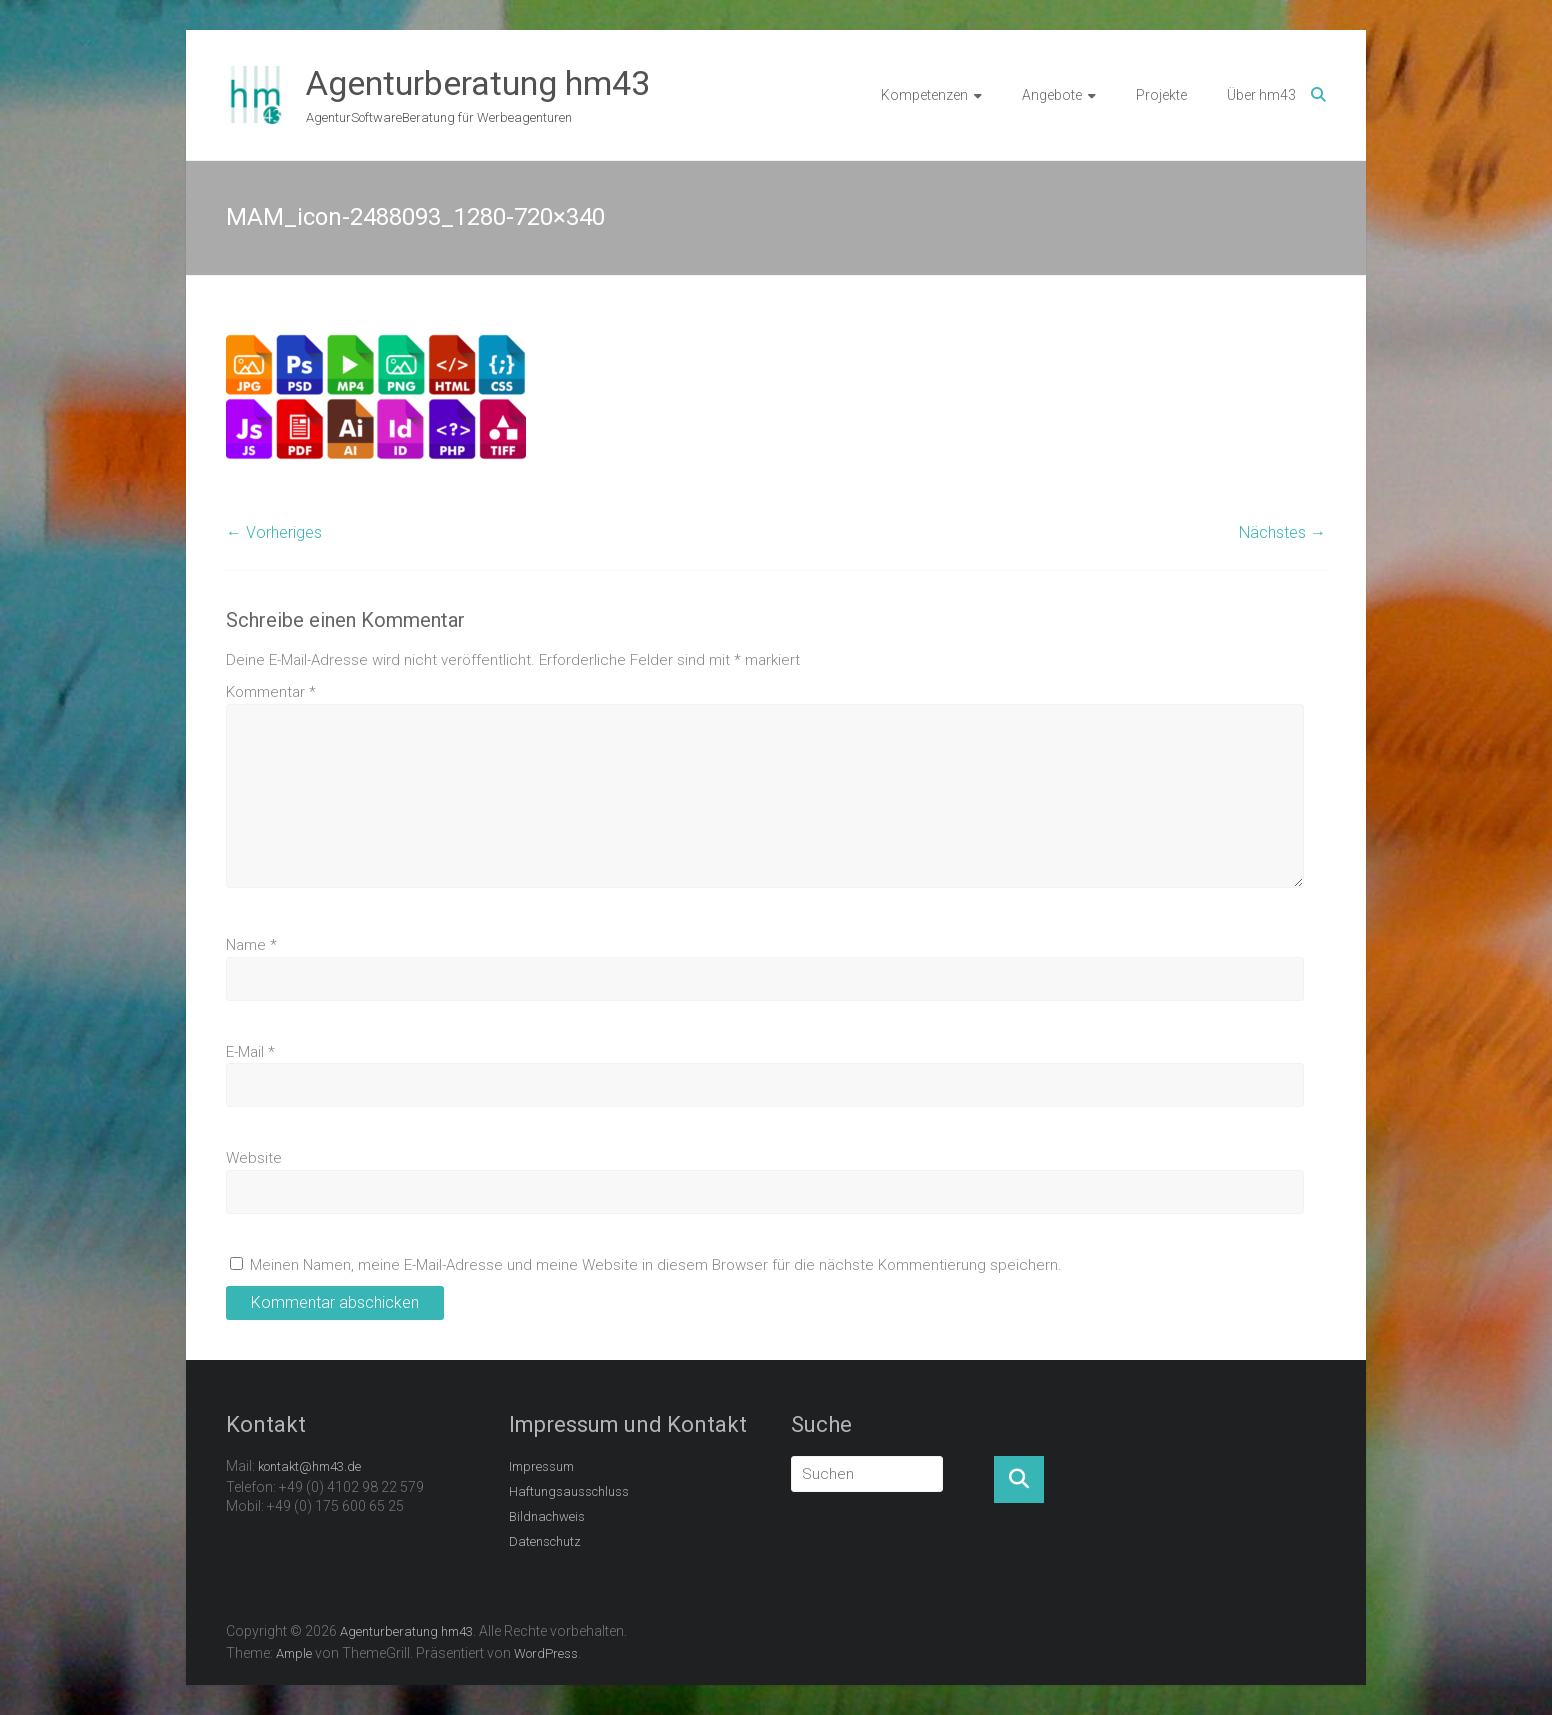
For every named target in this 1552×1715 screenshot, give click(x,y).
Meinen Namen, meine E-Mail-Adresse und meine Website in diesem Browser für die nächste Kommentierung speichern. (656, 1265)
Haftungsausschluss (569, 1491)
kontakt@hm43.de (309, 1466)
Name (251, 945)
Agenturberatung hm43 (478, 83)
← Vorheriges (274, 532)
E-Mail (250, 1052)
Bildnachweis (547, 1516)
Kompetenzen (924, 95)
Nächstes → (1282, 532)
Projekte (1161, 95)
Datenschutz (545, 1541)
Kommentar (271, 692)
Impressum (541, 1466)
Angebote (1052, 95)
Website (254, 1158)
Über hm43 (1261, 95)
